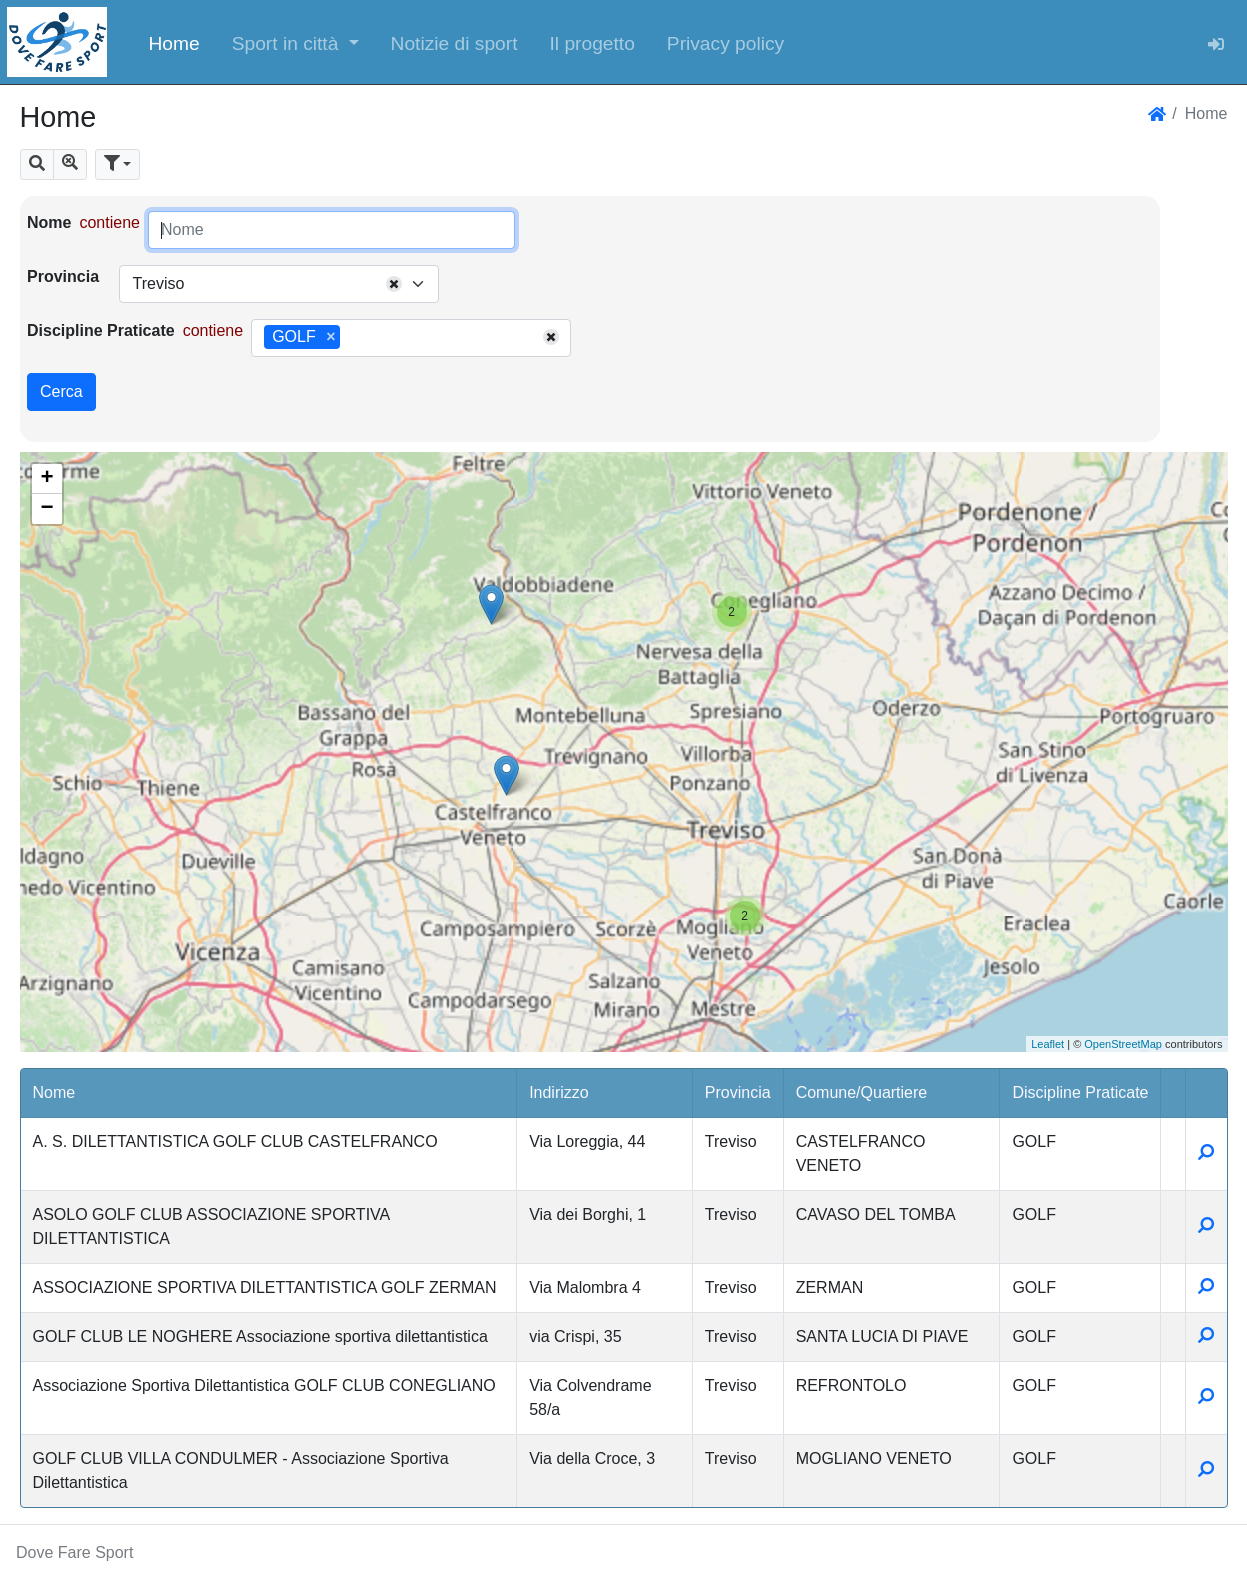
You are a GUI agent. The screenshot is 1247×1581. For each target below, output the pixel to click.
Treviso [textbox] (158, 283)
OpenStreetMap (1123, 1044)
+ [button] (46, 479)
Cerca (61, 391)
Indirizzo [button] (559, 1092)
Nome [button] (54, 1092)
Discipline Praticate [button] (1080, 1092)
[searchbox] (352, 338)
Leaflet (1047, 1044)
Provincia (63, 276)
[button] (295, 42)
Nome (49, 222)
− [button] (46, 509)
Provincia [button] (738, 1092)
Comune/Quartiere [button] (862, 1092)
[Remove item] (330, 337)
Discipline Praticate (101, 330)
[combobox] (279, 284)
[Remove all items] (394, 284)
